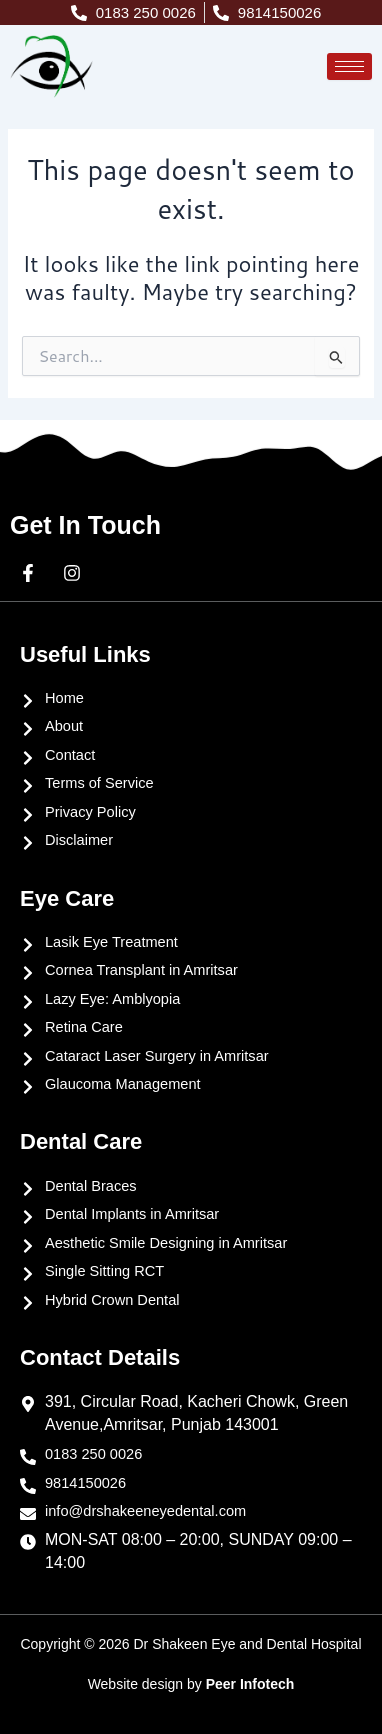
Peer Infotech (250, 1684)
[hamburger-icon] (349, 66)
